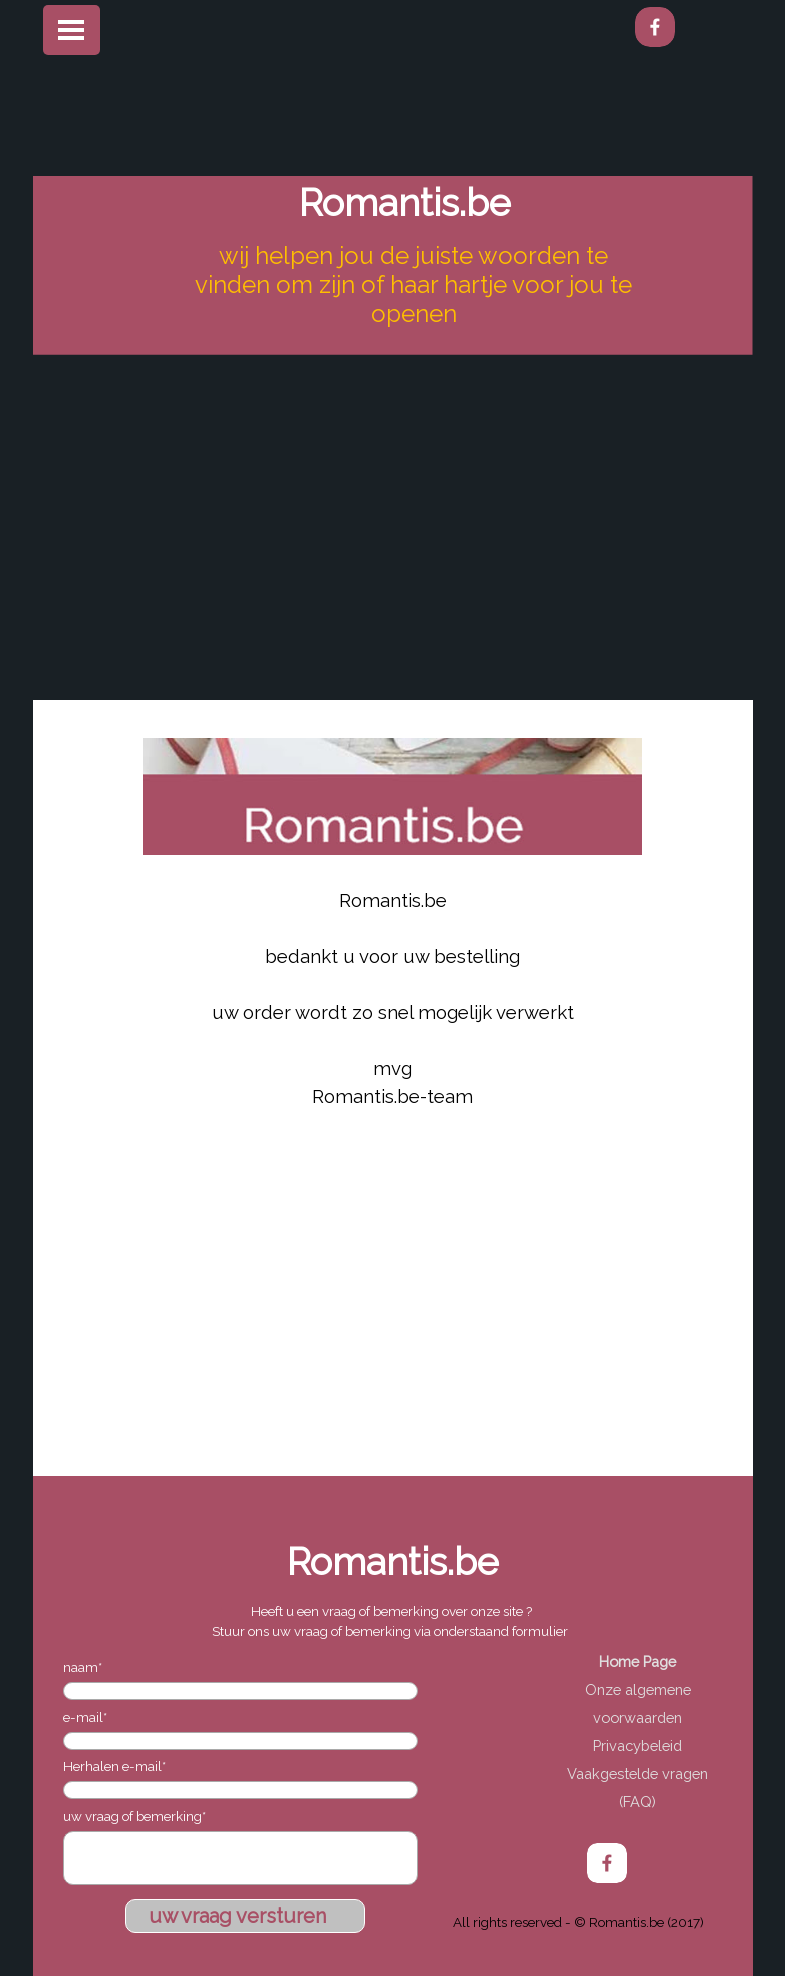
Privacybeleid (637, 1745)
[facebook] (655, 27)
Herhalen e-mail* (114, 1766)
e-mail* (85, 1717)
